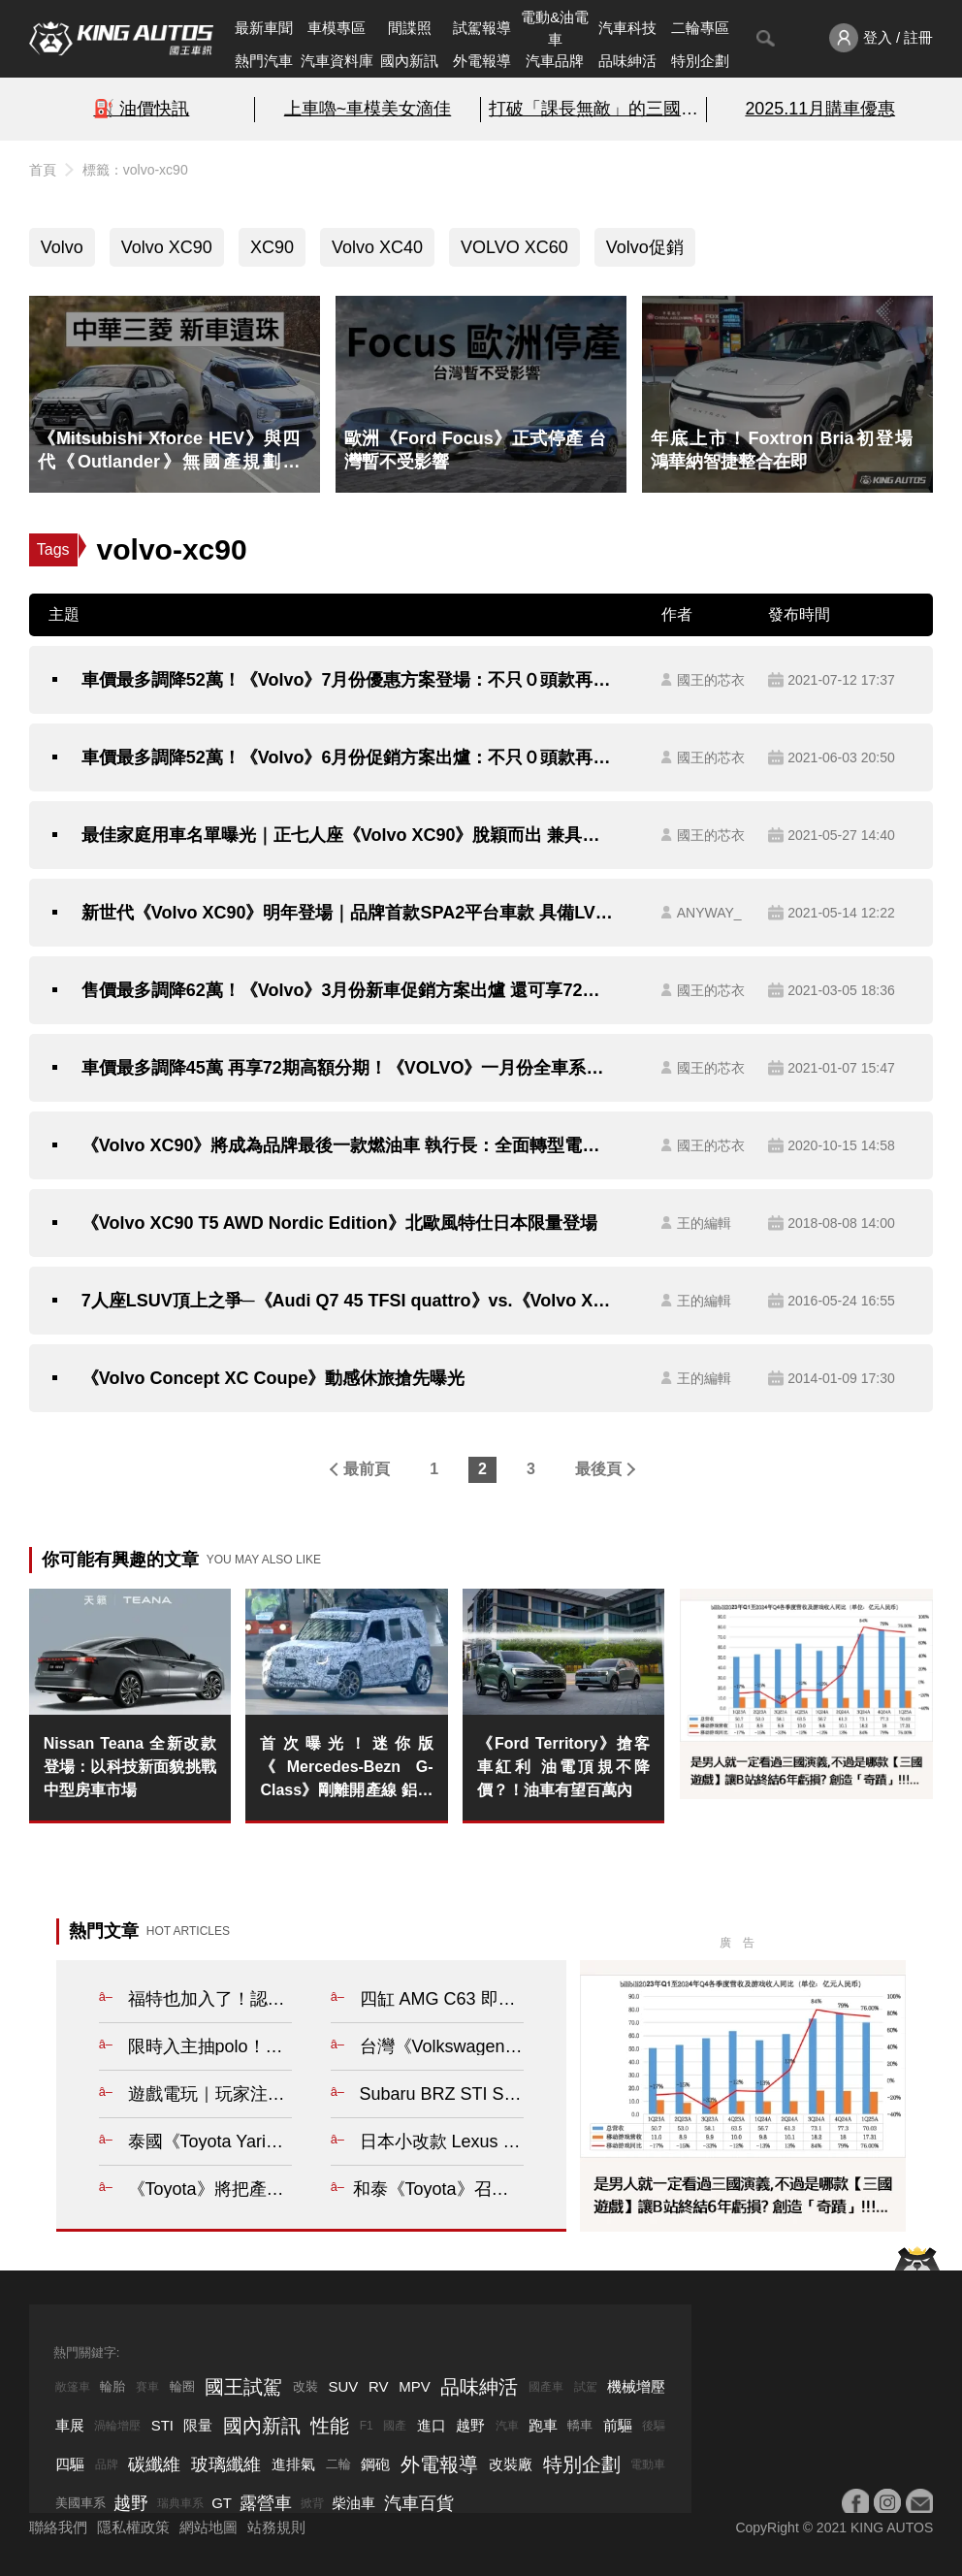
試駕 (585, 2387)
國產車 (546, 2387)
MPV (415, 2386)
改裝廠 (510, 2464)
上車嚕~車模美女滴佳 (367, 108)
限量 (197, 2425)
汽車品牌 (555, 60)
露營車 (266, 2503)
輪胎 (112, 2386)
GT (221, 2503)
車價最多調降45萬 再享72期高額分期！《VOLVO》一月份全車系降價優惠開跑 (349, 1068)
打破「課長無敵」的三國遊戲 (593, 108)
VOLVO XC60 (514, 247)
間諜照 (410, 27)
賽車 (147, 2387)
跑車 (543, 2425)
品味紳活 (627, 60)
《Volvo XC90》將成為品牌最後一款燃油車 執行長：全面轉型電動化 (349, 1145)
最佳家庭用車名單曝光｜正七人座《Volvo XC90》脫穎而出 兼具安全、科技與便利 (349, 835)
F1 (366, 2425)
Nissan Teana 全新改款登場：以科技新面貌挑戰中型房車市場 (130, 1766)
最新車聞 (264, 27)
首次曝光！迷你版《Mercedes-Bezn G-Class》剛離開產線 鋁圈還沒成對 (346, 1768)
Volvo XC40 (377, 247)
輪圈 (182, 2386)
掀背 (312, 2503)
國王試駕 (243, 2387)
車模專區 (336, 27)
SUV (344, 2386)
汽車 (507, 2425)
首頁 (42, 169)
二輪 (338, 2464)
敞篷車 (72, 2387)
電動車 (647, 2464)
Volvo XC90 (166, 247)
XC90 (272, 247)
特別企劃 (700, 60)
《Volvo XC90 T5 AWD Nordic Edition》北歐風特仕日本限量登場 (339, 1223)
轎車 (580, 2425)
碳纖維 (154, 2464)
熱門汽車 (264, 60)
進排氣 (293, 2464)
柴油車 (353, 2503)
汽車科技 (627, 27)
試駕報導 (482, 27)
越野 (470, 2425)
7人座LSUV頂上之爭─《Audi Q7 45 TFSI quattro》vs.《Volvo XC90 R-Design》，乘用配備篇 (349, 1300)
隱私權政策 (133, 2527)
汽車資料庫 (337, 60)
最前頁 (366, 1469)
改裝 (305, 2386)
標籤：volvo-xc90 (135, 169)
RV (379, 2386)
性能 (329, 2425)
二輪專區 (700, 27)
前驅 (617, 2425)
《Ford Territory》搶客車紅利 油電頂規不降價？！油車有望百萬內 (563, 1766)
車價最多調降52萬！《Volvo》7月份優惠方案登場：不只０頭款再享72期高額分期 (349, 680)
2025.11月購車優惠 (820, 108)
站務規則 (276, 2527)
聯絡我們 (58, 2527)
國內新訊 (409, 60)
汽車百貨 (419, 2503)
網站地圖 (208, 2527)
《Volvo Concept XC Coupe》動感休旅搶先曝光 (273, 1378)
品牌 (106, 2464)
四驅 (69, 2464)
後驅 (653, 2425)
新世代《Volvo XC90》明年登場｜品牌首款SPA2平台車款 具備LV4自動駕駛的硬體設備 (349, 912)
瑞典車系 (180, 2503)
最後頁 (598, 1469)
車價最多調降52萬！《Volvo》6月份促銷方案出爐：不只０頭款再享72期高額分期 (349, 757)
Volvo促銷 (645, 247)
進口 (431, 2425)
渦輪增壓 (117, 2425)
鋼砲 (375, 2464)
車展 (69, 2425)
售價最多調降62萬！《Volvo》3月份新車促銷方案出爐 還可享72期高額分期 (349, 990)
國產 (394, 2425)
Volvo (62, 247)
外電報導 (482, 60)
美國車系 (80, 2503)
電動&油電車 (555, 28)
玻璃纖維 (226, 2464)
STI (162, 2425)
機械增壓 (636, 2386)
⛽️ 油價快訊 (141, 108)
